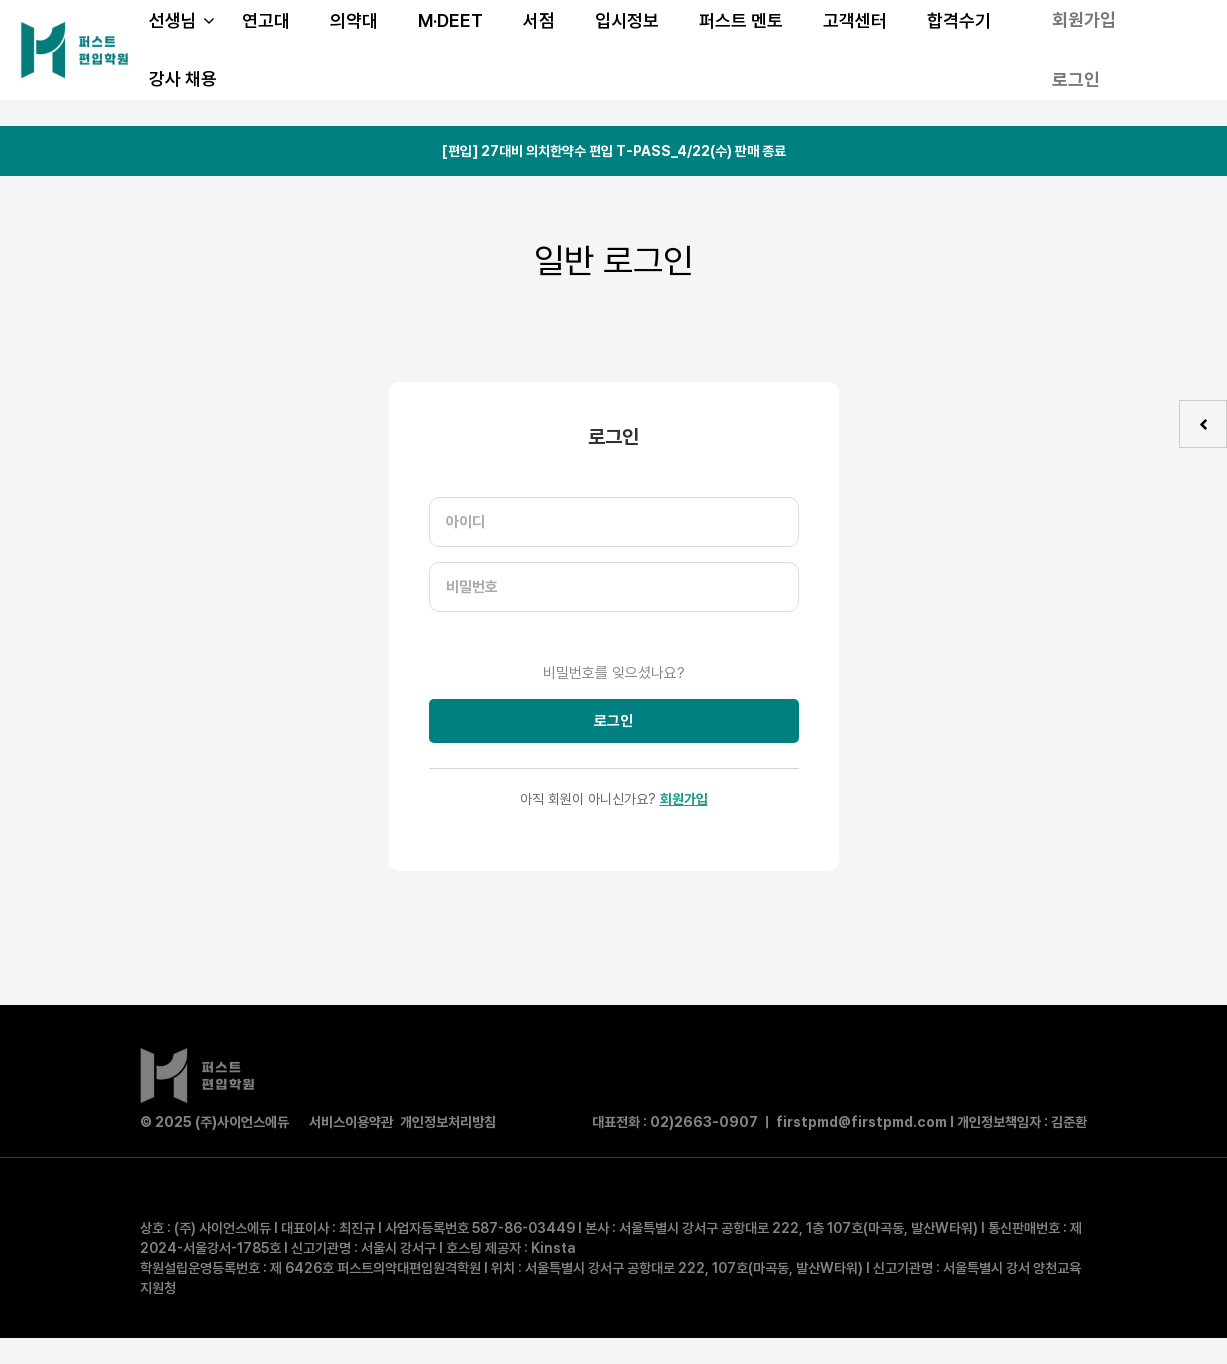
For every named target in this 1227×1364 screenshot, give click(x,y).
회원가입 (684, 799)
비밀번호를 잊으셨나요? (614, 673)
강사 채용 (183, 78)
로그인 (1076, 79)
